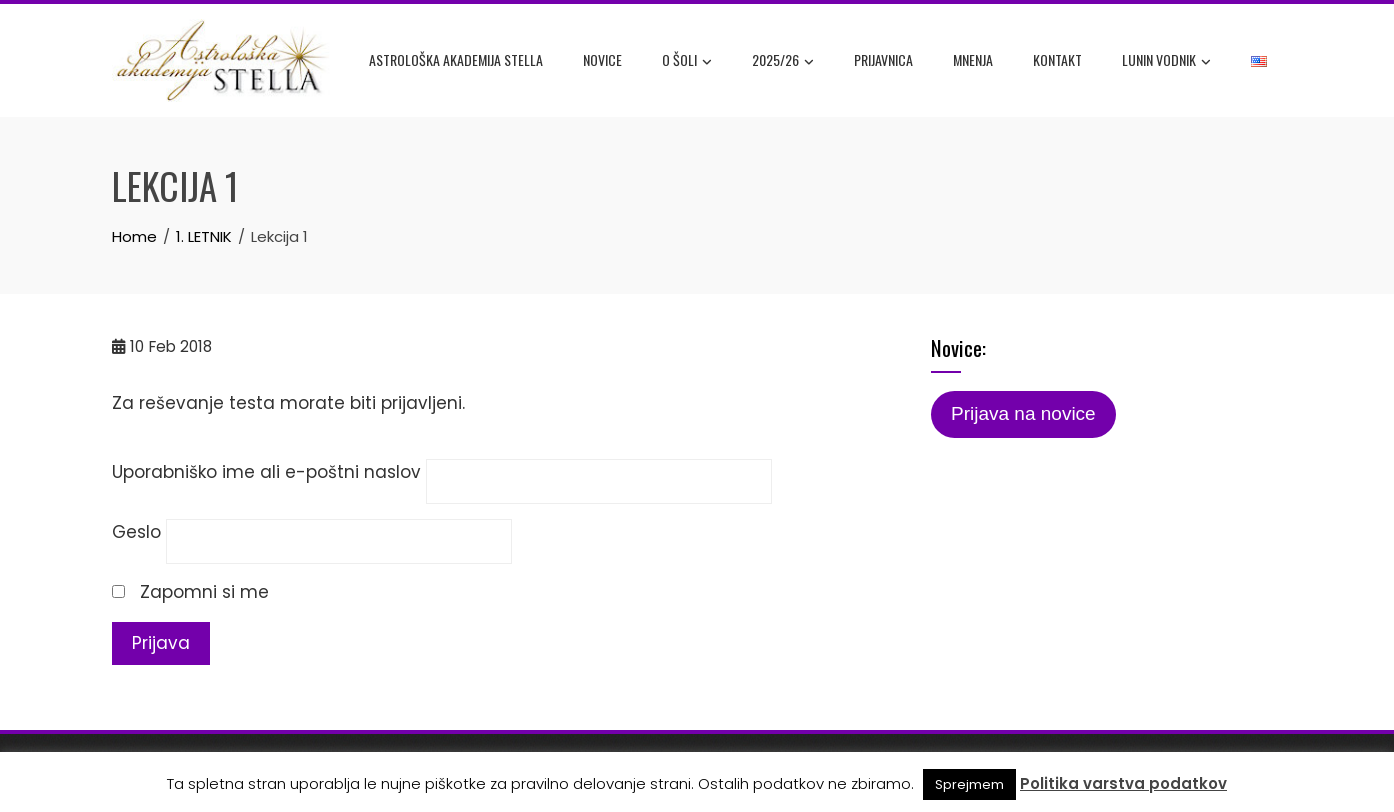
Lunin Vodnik (1166, 61)
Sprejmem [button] (969, 784)
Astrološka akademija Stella (456, 59)
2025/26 (783, 61)
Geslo (136, 532)
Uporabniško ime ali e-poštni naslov (266, 472)
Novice (602, 59)
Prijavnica (883, 59)
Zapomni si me (190, 592)
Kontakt (1057, 59)
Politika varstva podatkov (1123, 783)
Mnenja (973, 59)
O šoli (687, 61)
